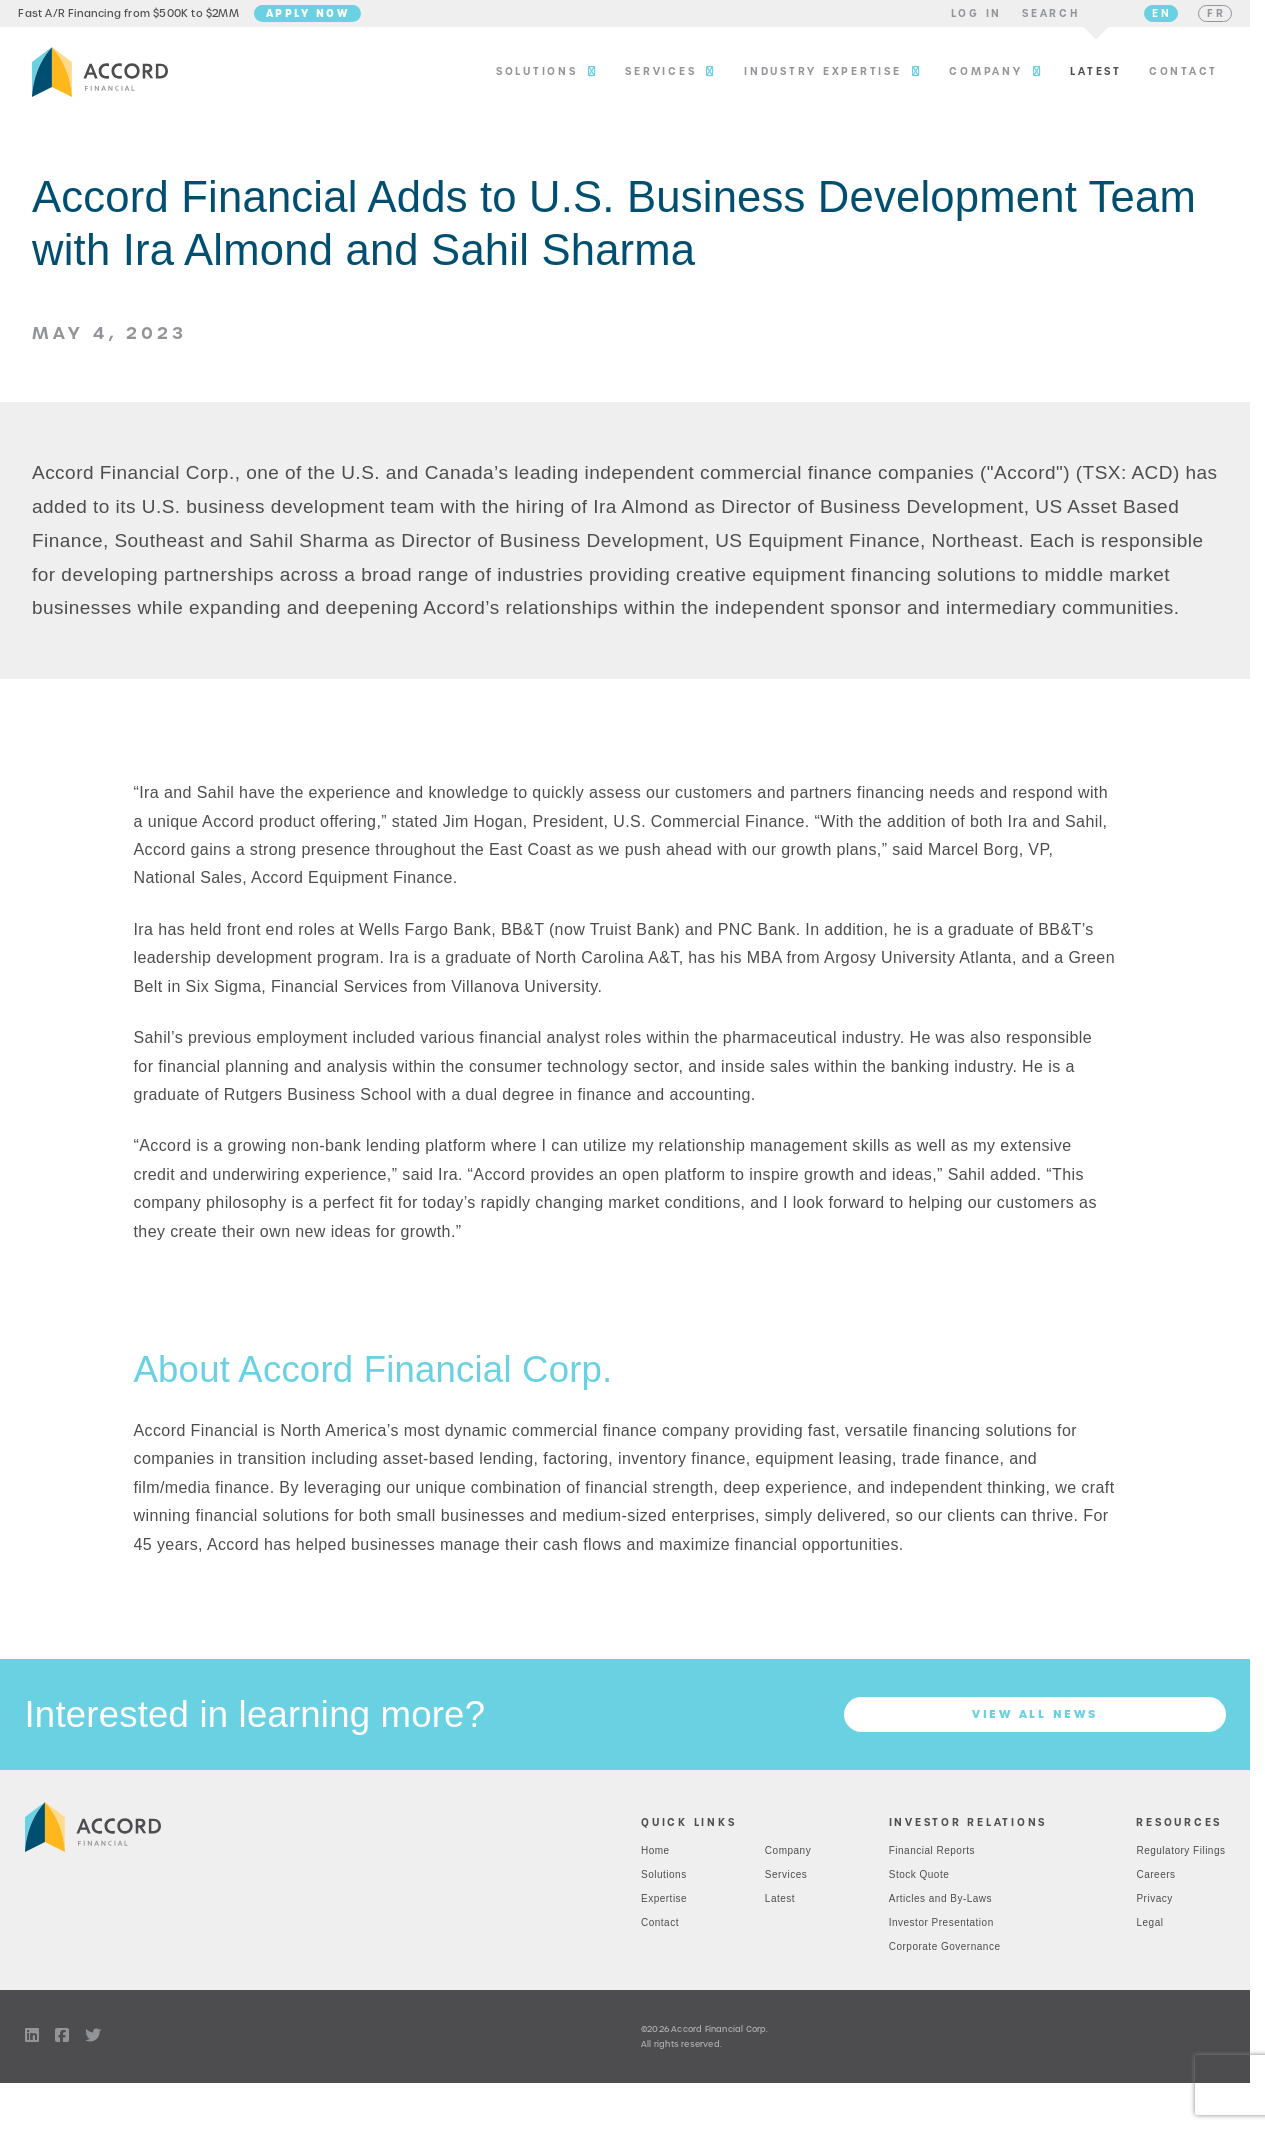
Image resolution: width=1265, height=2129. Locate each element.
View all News (1035, 1723)
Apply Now (321, 17)
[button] (963, 18)
